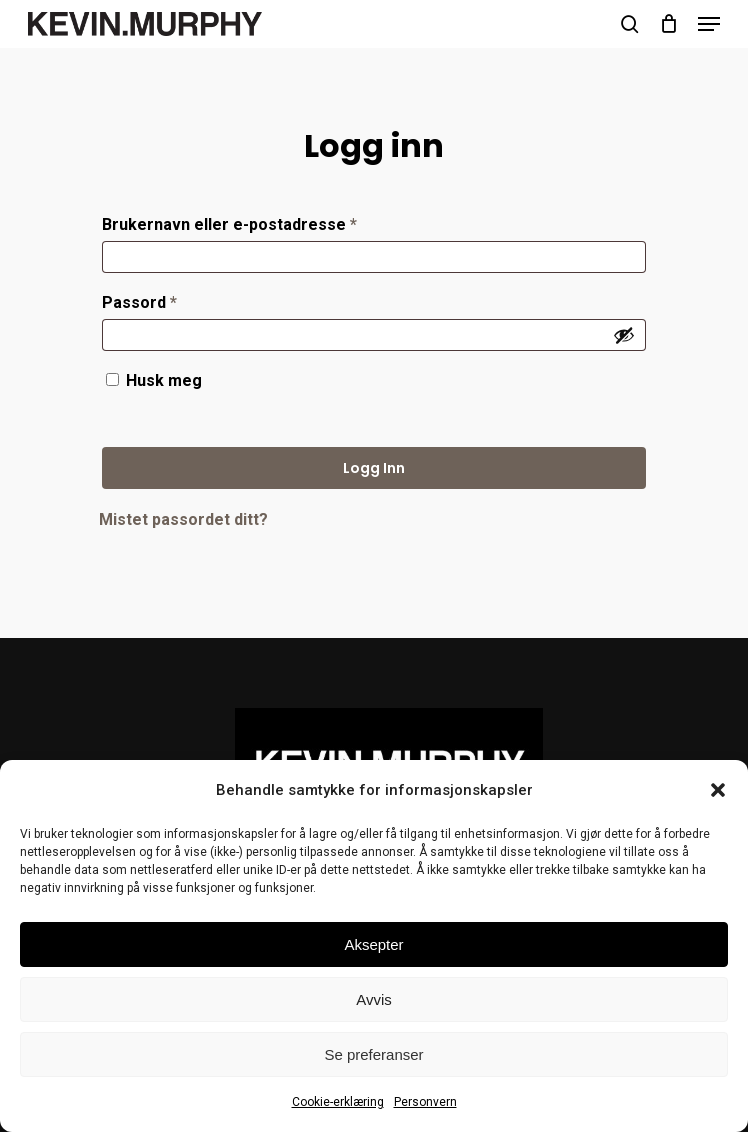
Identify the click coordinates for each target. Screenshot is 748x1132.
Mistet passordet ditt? (183, 519)
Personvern (425, 1102)
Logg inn (374, 468)
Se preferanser (373, 1054)
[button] (718, 790)
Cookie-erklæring (338, 1102)
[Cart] (668, 24)
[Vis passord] (624, 335)
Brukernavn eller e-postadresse (261, 221)
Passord (171, 299)
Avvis (374, 999)
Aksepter (373, 944)
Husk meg (164, 380)
